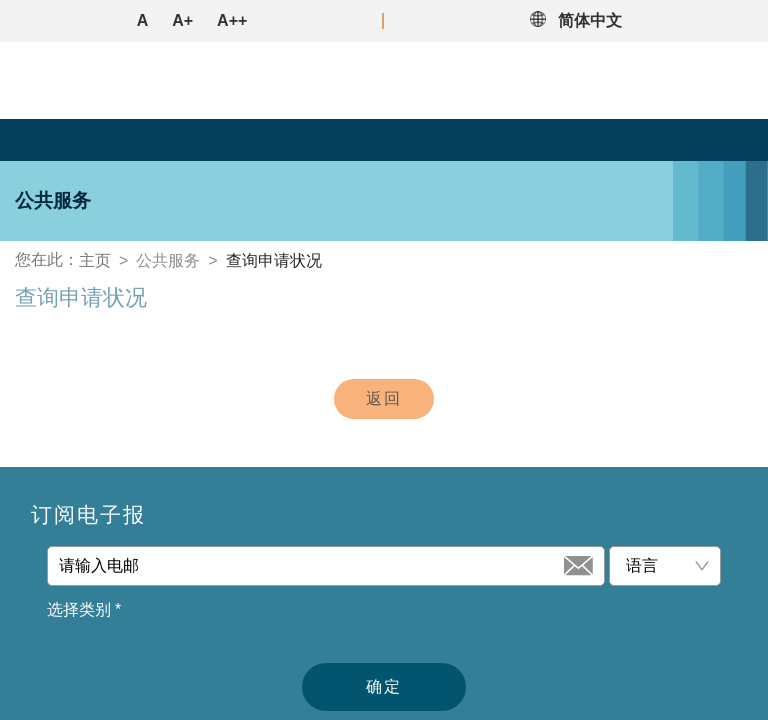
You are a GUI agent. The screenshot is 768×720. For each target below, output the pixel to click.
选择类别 (84, 610)
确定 (384, 686)
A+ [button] (182, 20)
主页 (95, 260)
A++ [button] (232, 20)
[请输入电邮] (309, 566)
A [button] (143, 20)
